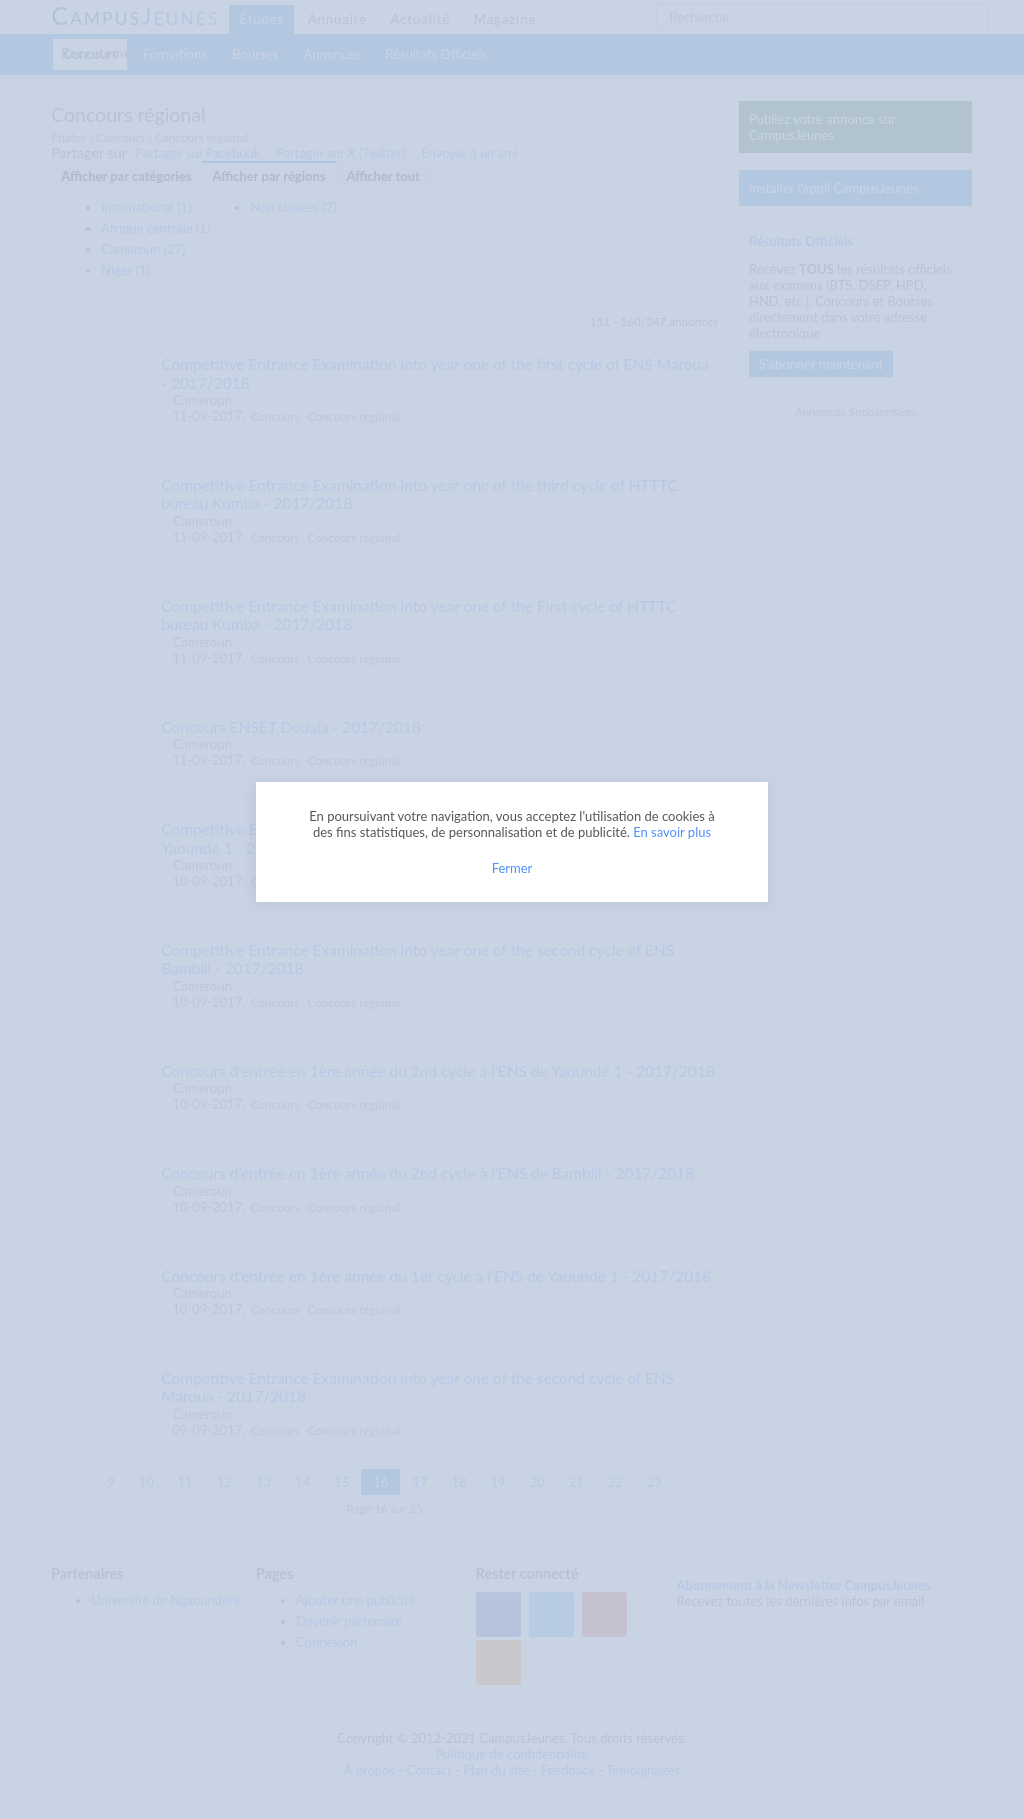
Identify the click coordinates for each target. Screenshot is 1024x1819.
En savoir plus (672, 832)
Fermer (512, 868)
